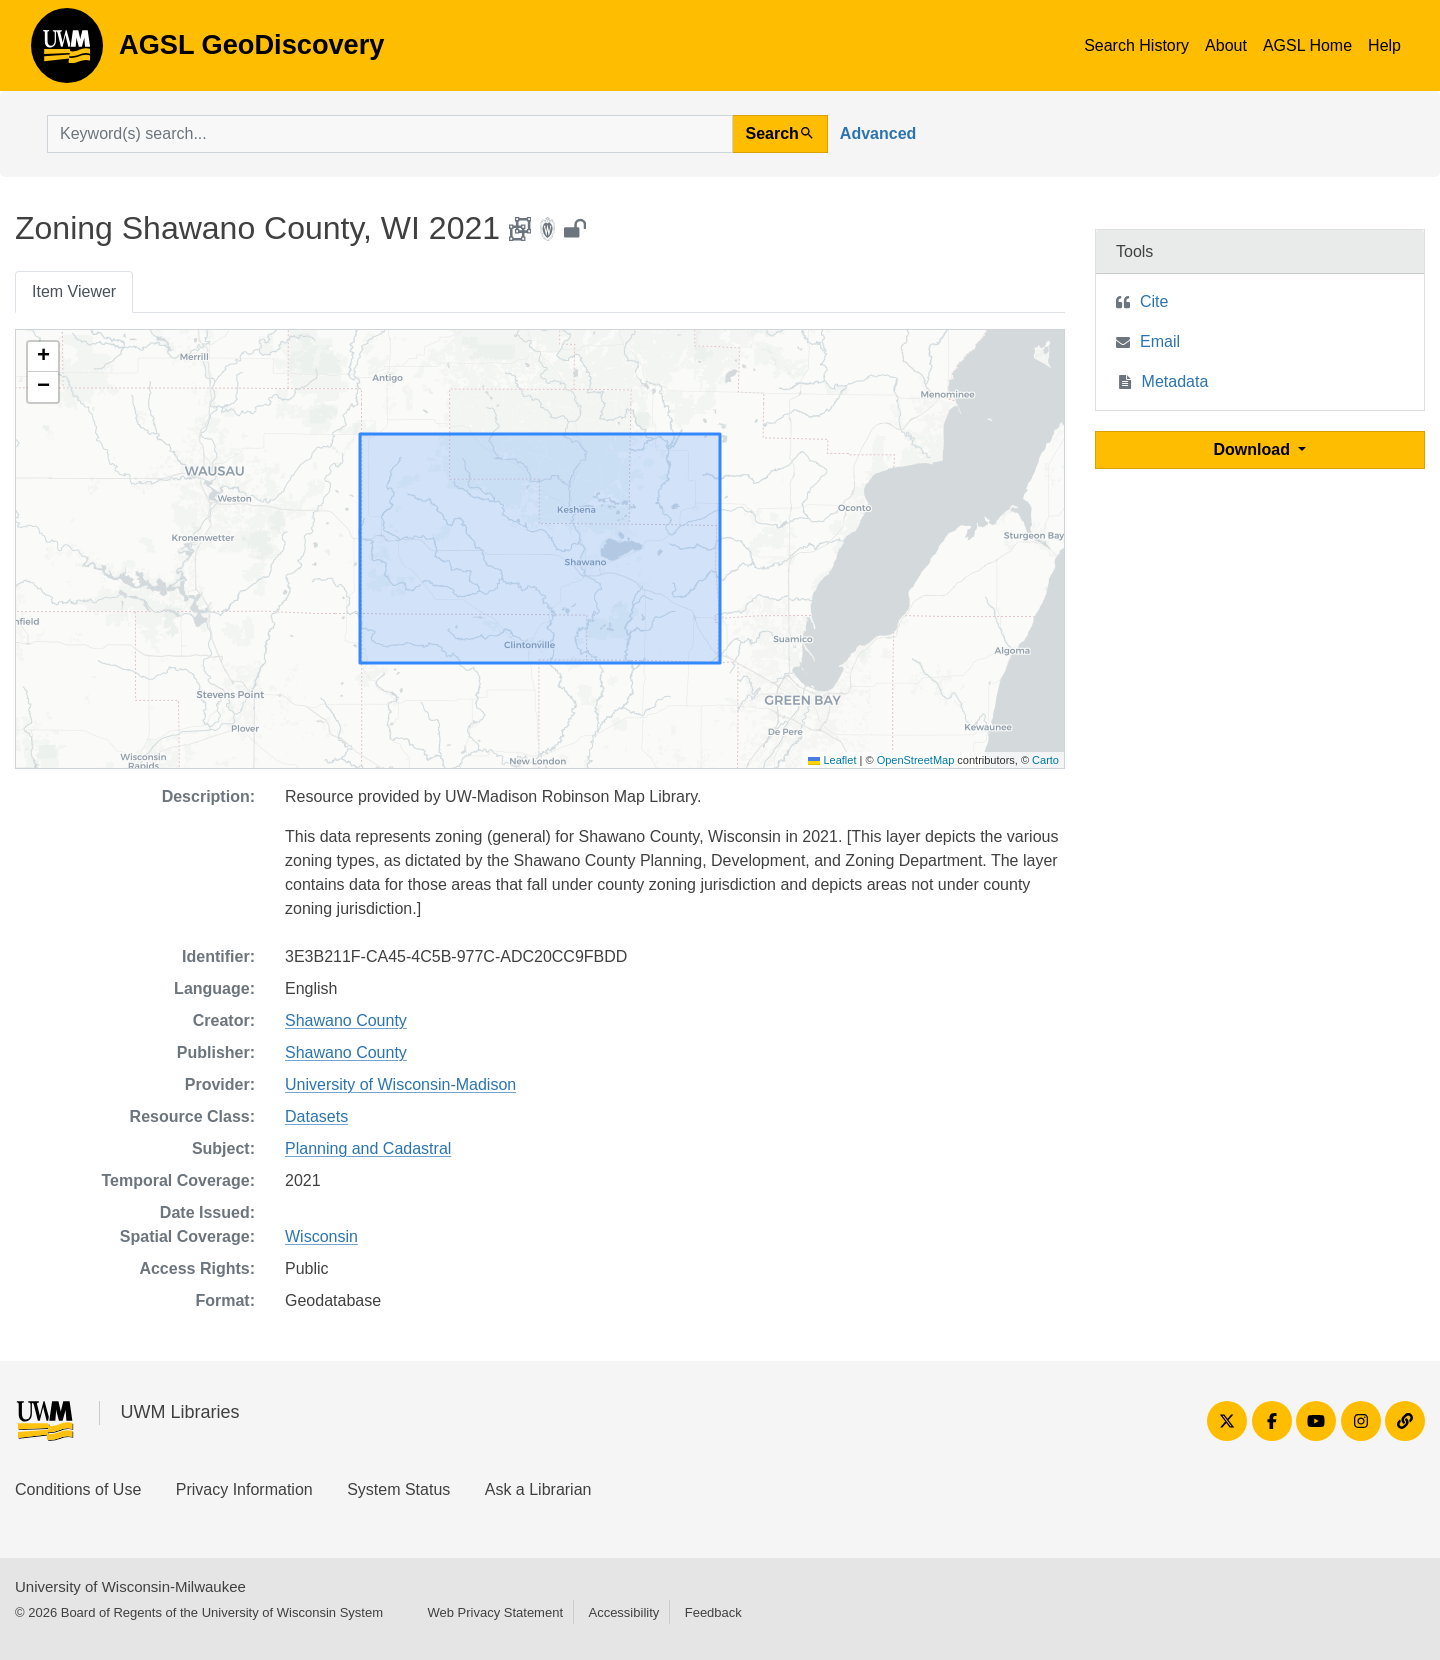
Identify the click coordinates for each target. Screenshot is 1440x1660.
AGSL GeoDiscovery (67, 52)
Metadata (1175, 381)
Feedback (713, 1612)
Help (1384, 45)
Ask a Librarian (538, 1489)
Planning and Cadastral (368, 1148)
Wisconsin (321, 1236)
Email (1160, 341)
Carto (1045, 760)
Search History (1136, 45)
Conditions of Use (78, 1489)
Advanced (878, 133)
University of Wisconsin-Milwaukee (130, 1586)
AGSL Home (1307, 45)
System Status (398, 1489)
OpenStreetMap (916, 760)
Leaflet (832, 760)
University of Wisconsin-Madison (400, 1084)
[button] (43, 357)
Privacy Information (244, 1489)
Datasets (316, 1116)
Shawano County (346, 1020)
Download (1254, 449)
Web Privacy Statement (495, 1612)
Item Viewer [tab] (74, 291)
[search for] (390, 134)
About (1226, 45)
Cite (1154, 301)
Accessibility (623, 1612)
